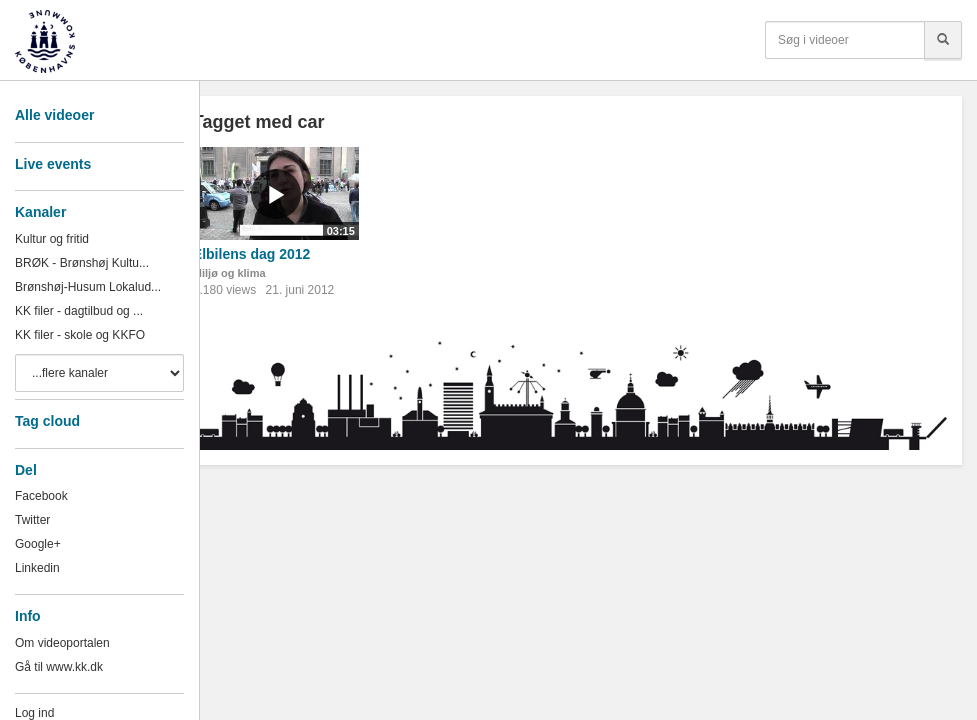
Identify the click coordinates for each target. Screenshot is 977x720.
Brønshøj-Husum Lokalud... (88, 287)
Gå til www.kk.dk (59, 667)
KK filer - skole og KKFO (80, 335)
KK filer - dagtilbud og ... (79, 311)
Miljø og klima (229, 273)
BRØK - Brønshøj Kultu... (82, 263)
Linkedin (37, 568)
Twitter (32, 520)
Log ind (34, 713)
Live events (53, 164)
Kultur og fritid (52, 239)
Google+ (38, 544)
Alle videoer (54, 115)
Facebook (41, 496)
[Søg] (943, 40)
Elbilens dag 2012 (252, 254)
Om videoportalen (62, 643)
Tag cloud (47, 421)
